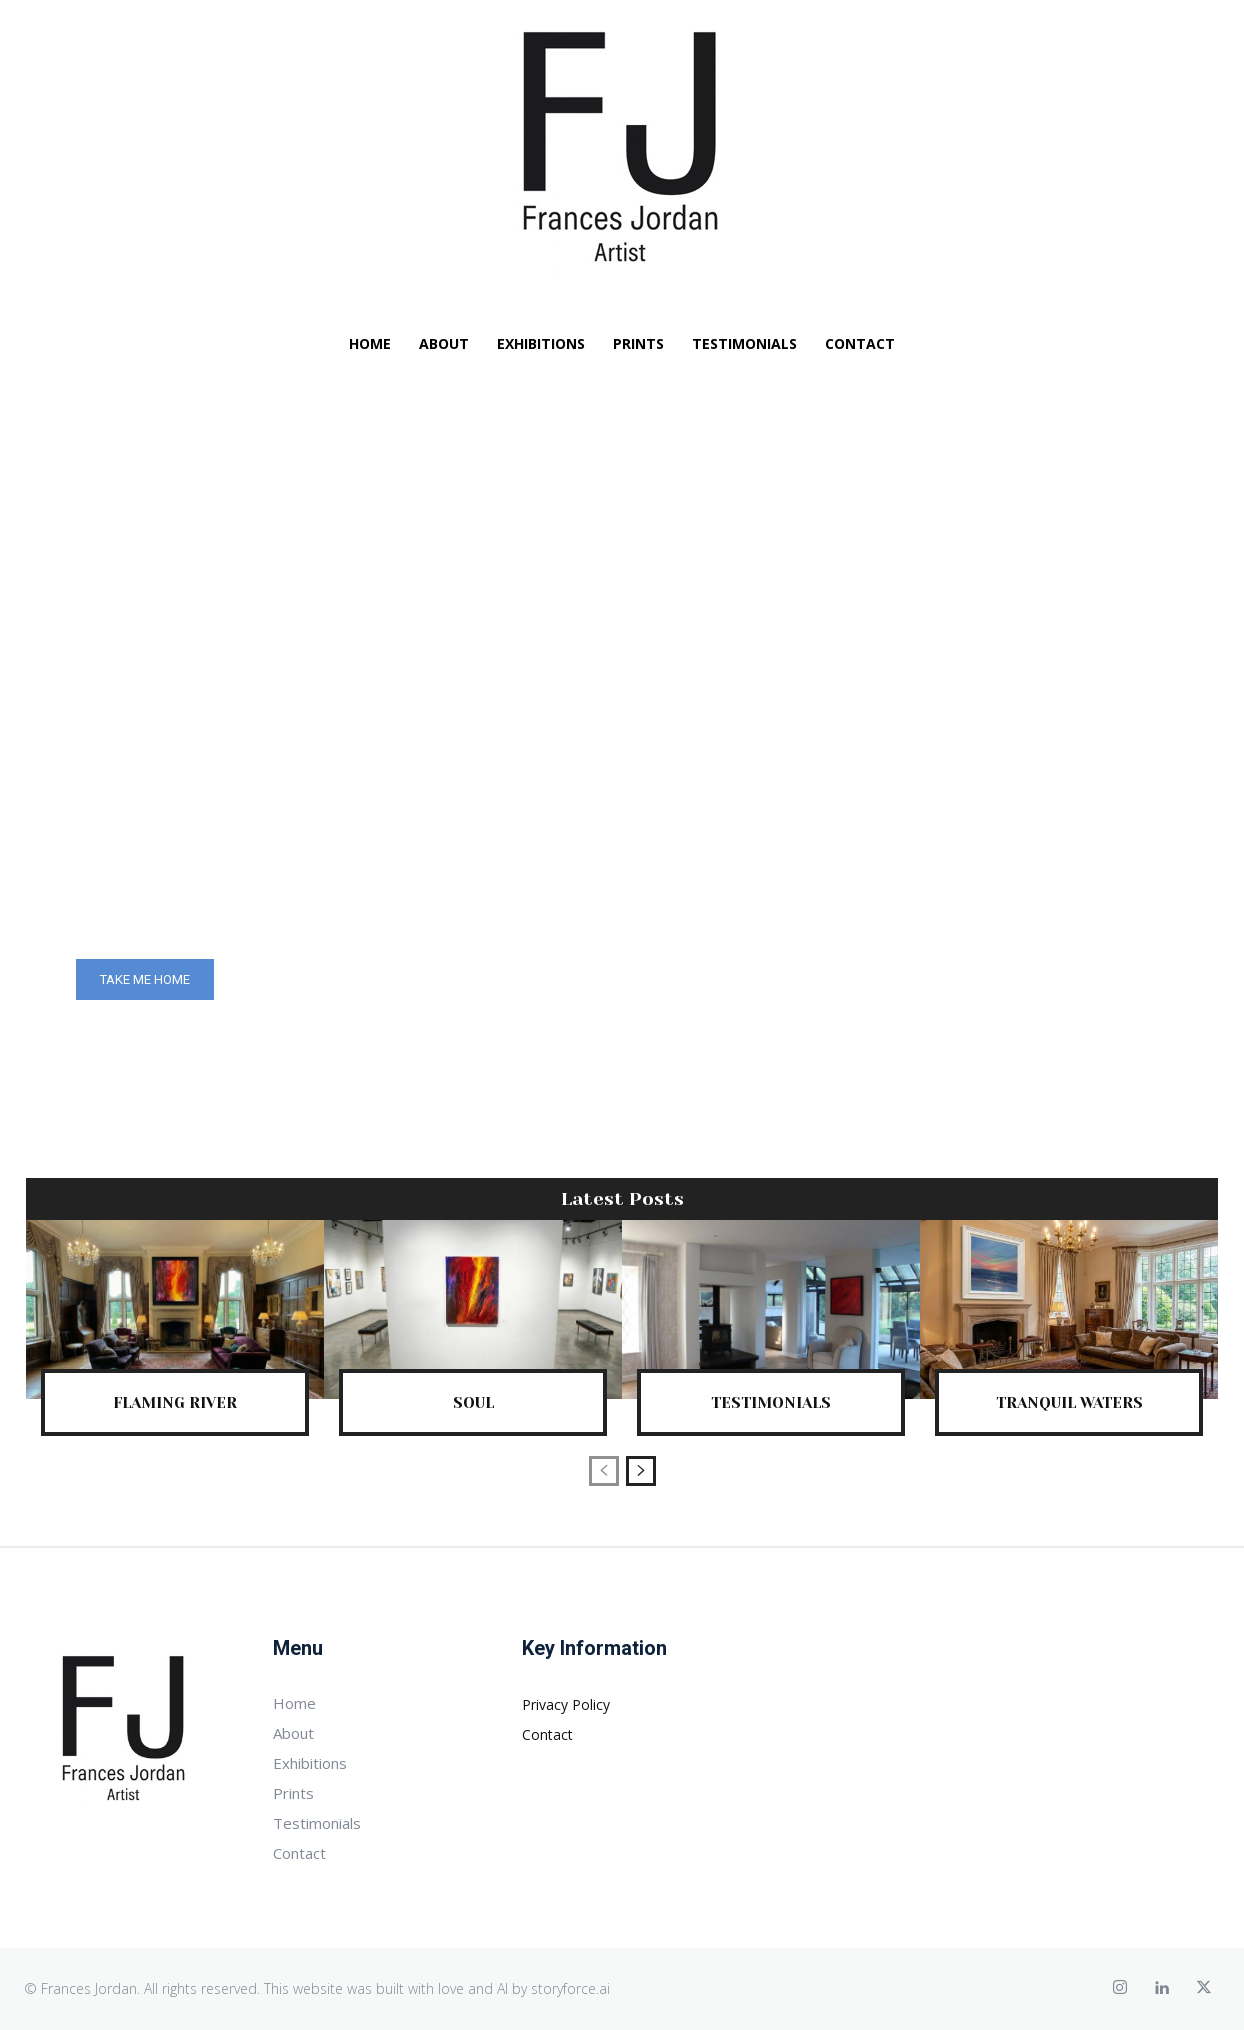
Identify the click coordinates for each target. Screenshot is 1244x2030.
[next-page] (641, 1471)
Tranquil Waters (1069, 1402)
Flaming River (175, 1402)
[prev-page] (604, 1471)
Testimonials (771, 1402)
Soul (473, 1402)
